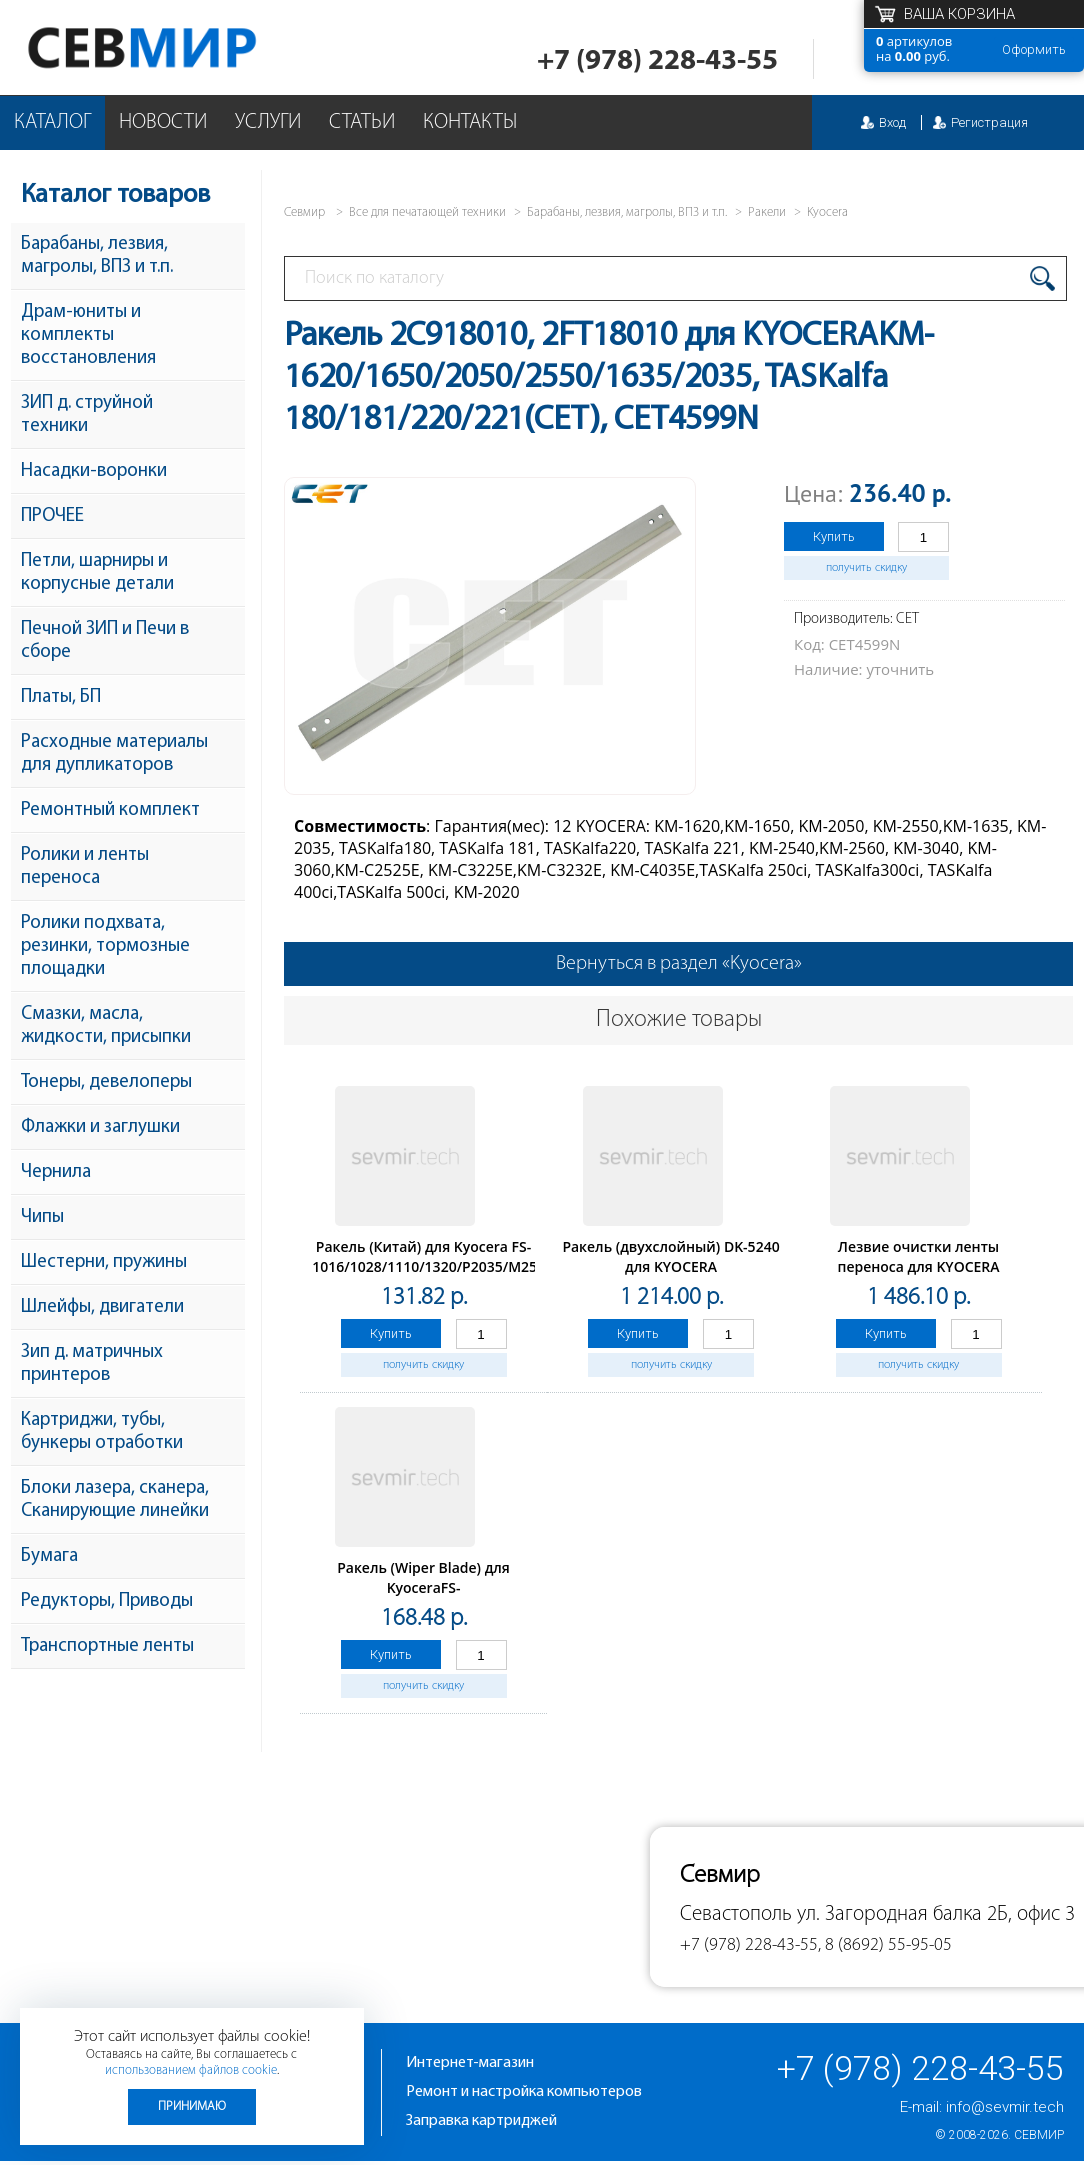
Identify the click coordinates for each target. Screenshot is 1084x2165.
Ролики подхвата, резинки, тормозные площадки (105, 946)
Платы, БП (61, 697)
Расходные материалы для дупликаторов (114, 754)
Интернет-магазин (470, 2063)
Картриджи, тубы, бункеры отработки (102, 1432)
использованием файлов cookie (191, 2070)
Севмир (1039, 2135)
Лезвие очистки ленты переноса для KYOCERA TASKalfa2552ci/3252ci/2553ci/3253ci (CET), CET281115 (930, 1276)
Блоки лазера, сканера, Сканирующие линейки (115, 1500)
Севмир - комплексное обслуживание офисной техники (182, 47)
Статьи (362, 122)
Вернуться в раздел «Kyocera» (679, 964)
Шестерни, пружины (104, 1262)
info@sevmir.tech (1005, 2107)
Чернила (56, 1172)
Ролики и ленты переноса (85, 867)
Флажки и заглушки (100, 1127)
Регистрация (989, 122)
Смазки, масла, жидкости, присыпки (106, 1026)
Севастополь (736, 1914)
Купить (834, 536)
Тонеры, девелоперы (106, 1082)
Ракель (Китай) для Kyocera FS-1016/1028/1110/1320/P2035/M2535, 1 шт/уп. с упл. (434, 1266)
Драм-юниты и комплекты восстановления (88, 335)
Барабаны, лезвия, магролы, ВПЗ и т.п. (97, 256)
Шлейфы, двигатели (102, 1307)
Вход (892, 122)
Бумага (49, 1556)
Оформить (1034, 49)
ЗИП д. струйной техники (87, 415)
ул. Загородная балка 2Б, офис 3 (936, 1914)
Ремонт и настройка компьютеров (524, 2092)
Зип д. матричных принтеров (92, 1364)
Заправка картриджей (481, 2121)
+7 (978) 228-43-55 (657, 61)
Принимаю (192, 2106)
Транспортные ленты (107, 1646)
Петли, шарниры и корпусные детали (97, 573)
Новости (163, 122)
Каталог (52, 122)
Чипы (42, 1217)
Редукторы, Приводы (107, 1601)
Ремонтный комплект (110, 810)
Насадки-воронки (94, 471)
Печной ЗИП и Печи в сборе (105, 641)
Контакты (470, 122)
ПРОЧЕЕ (52, 516)
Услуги (268, 122)
